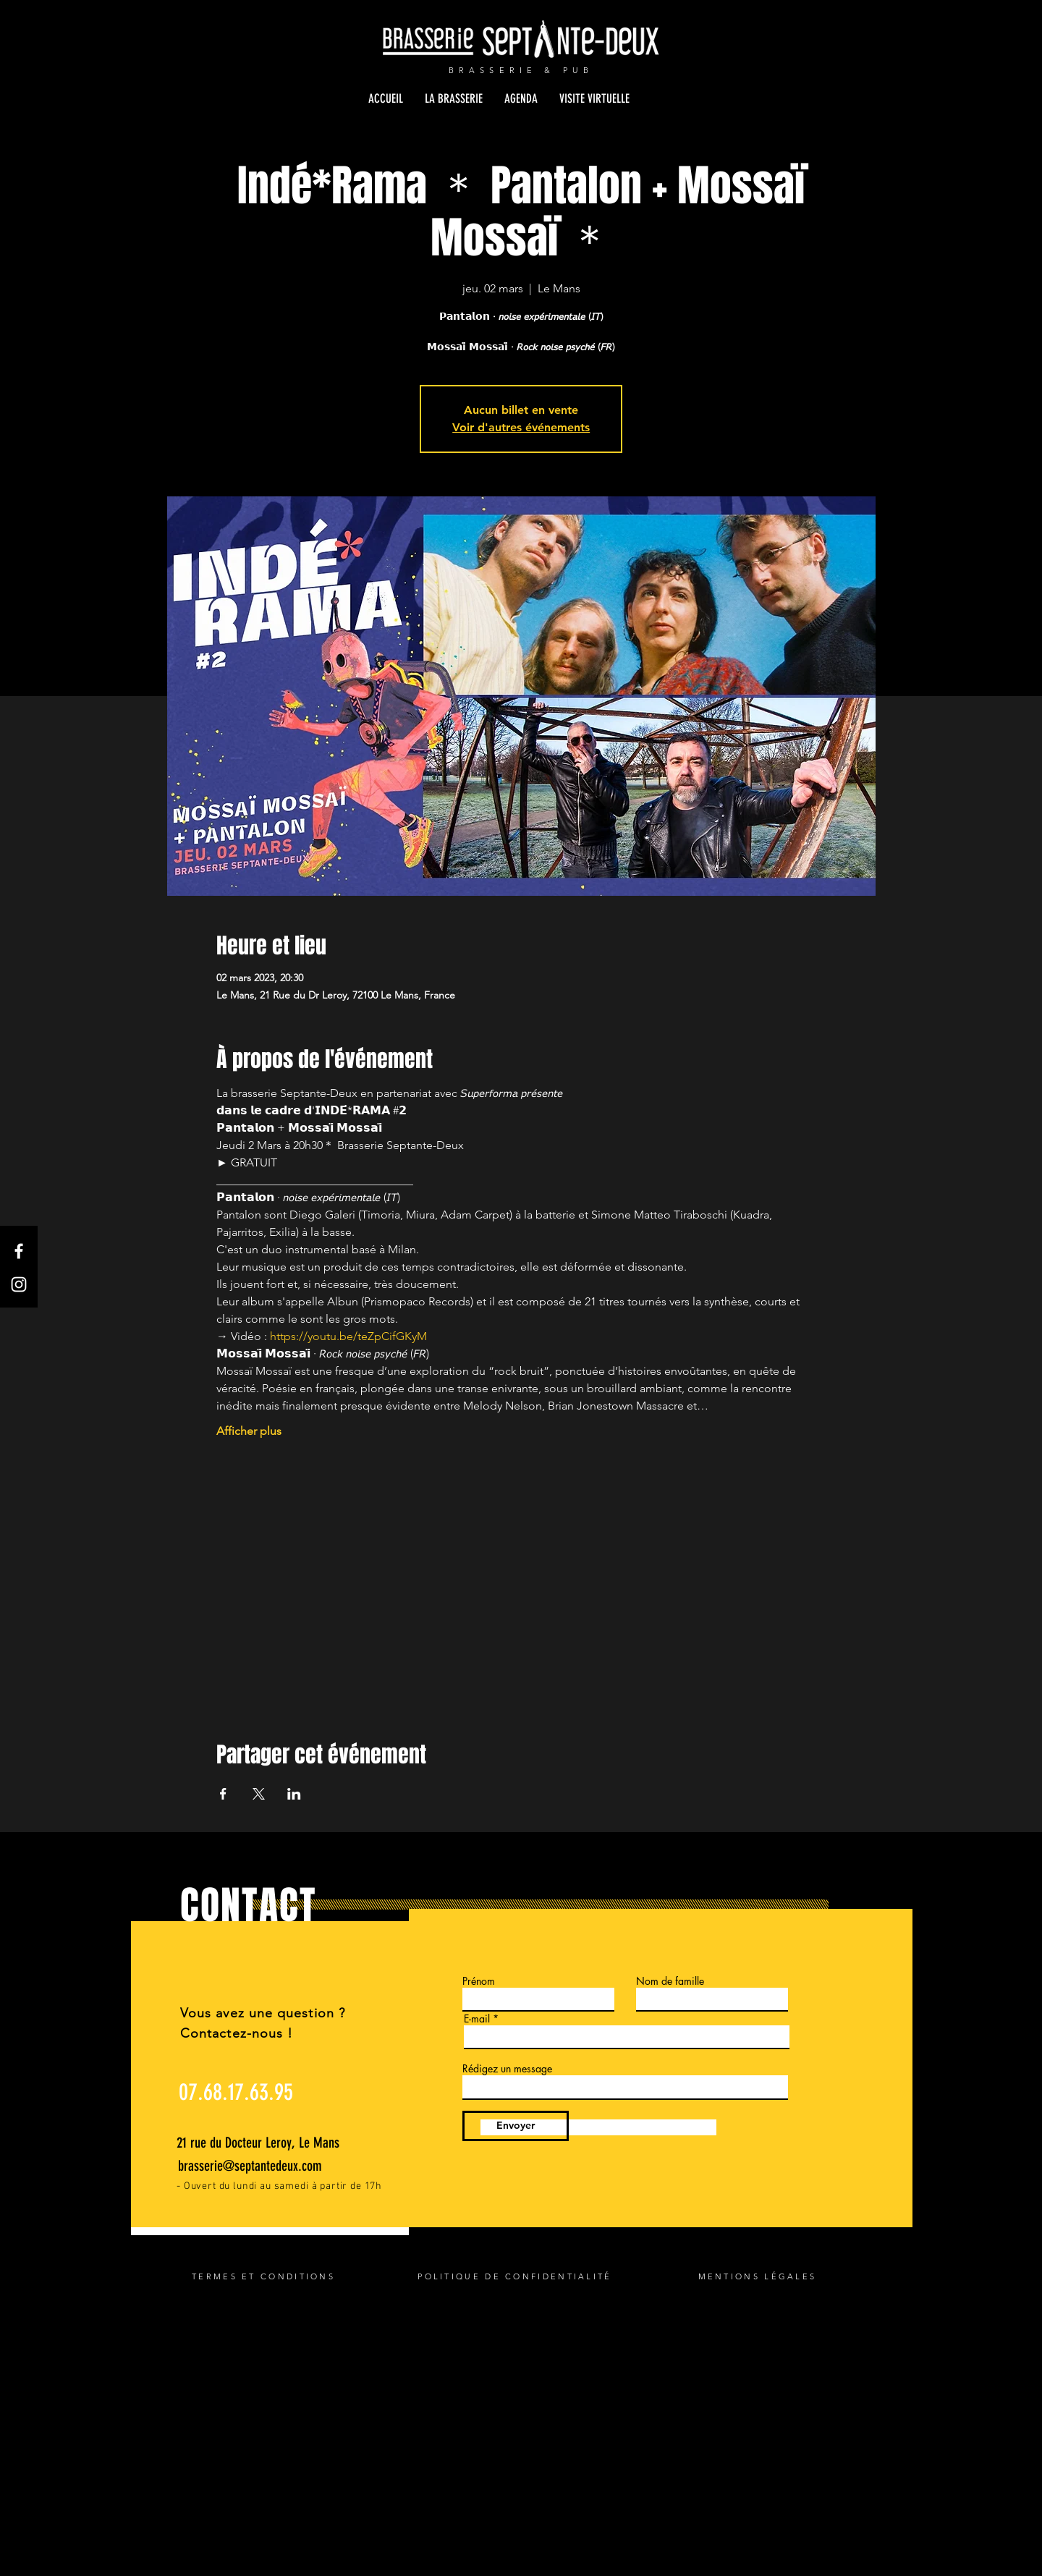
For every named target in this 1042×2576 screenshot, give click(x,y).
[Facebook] (19, 1251)
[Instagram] (19, 1284)
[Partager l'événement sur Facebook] (223, 1794)
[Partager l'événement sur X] (259, 1794)
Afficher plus (248, 1431)
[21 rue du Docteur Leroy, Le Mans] (263, 2142)
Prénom (478, 1981)
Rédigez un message (507, 2069)
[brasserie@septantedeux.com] (254, 2165)
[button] (454, 98)
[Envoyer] (515, 2126)
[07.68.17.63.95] (236, 2091)
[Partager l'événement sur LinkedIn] (294, 1794)
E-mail (477, 2019)
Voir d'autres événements (521, 427)
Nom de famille (670, 1981)
